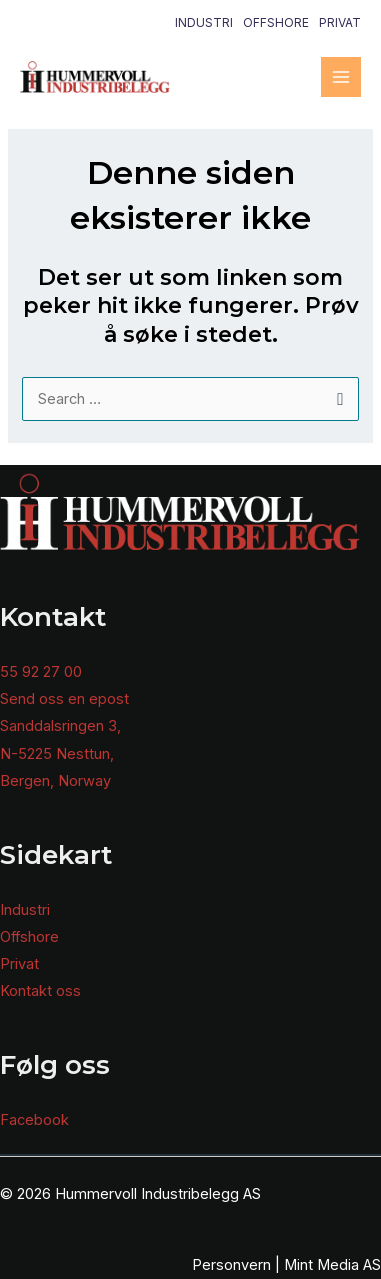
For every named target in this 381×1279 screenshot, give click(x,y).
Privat (340, 22)
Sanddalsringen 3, (60, 726)
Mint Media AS (332, 1265)
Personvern (231, 1265)
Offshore (276, 22)
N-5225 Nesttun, (57, 754)
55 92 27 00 (41, 672)
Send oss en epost (64, 699)
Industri (204, 22)
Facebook (34, 1120)
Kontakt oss (40, 991)
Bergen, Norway (55, 781)
